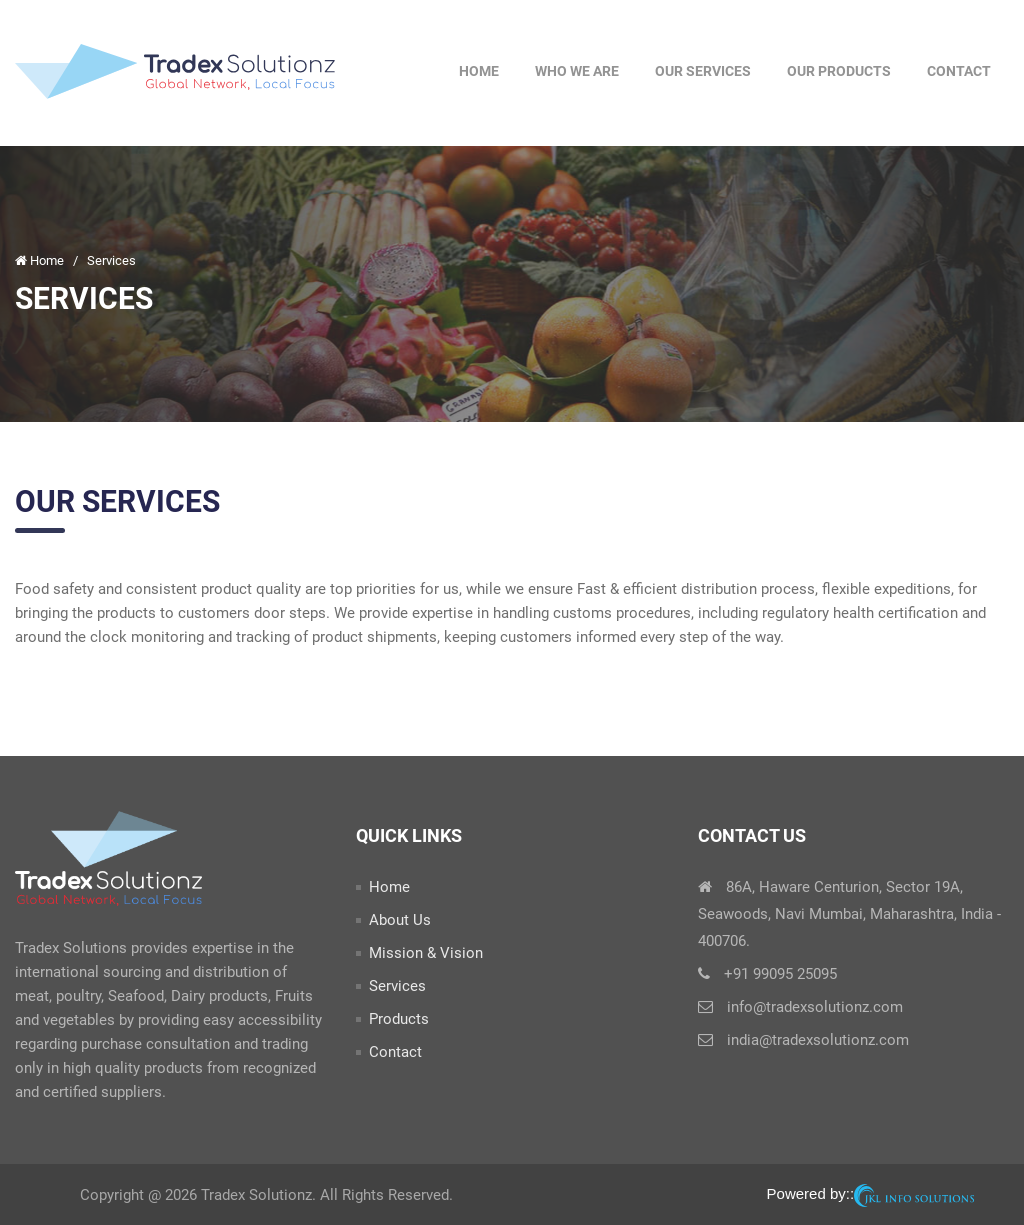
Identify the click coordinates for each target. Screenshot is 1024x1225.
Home (479, 71)
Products (399, 1019)
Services (397, 986)
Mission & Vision (426, 953)
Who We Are (577, 71)
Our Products (839, 71)
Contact (959, 71)
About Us (400, 920)
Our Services (703, 71)
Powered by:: (870, 1195)
